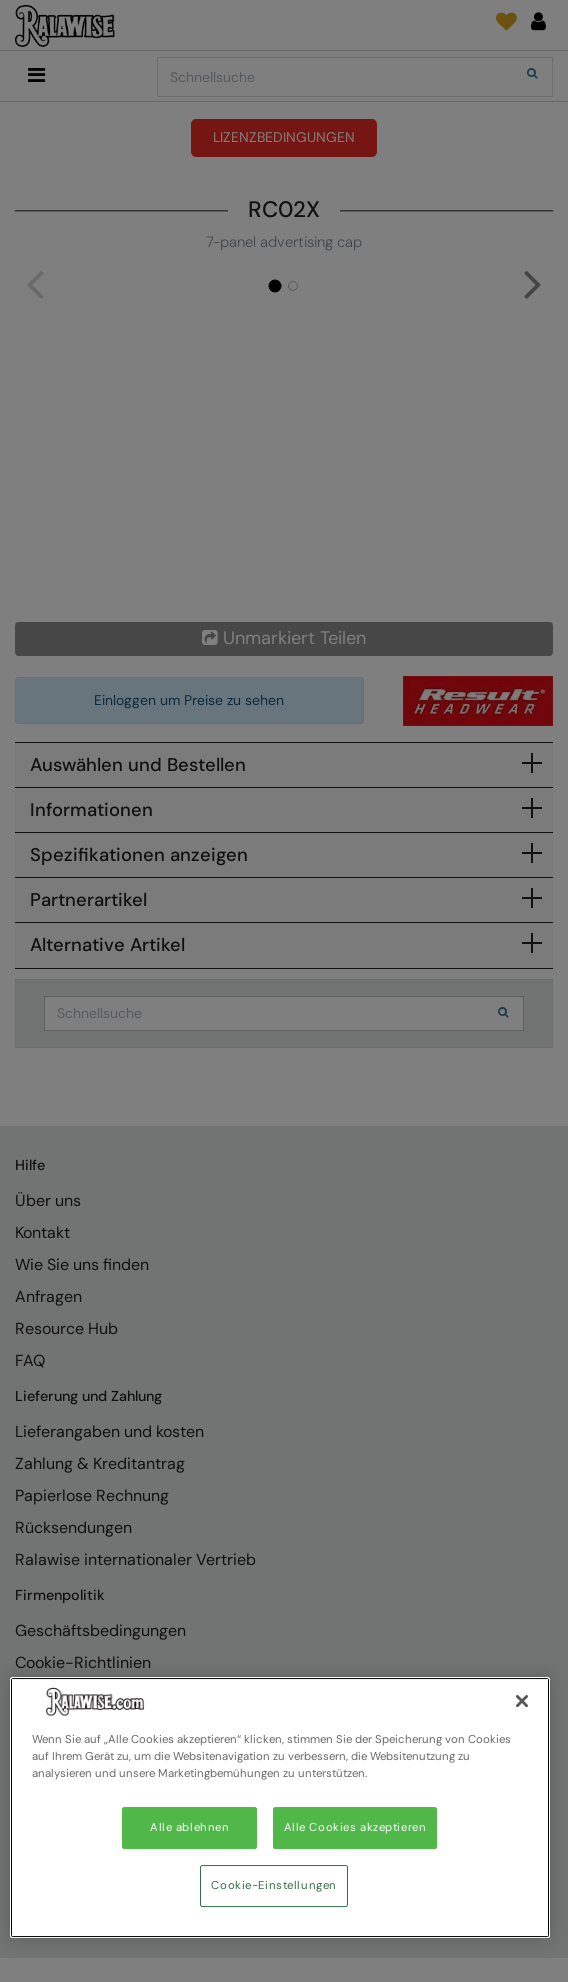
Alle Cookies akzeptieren (355, 1827)
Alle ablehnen (189, 1827)
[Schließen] (522, 1701)
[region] (280, 1807)
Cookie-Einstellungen (273, 1885)
